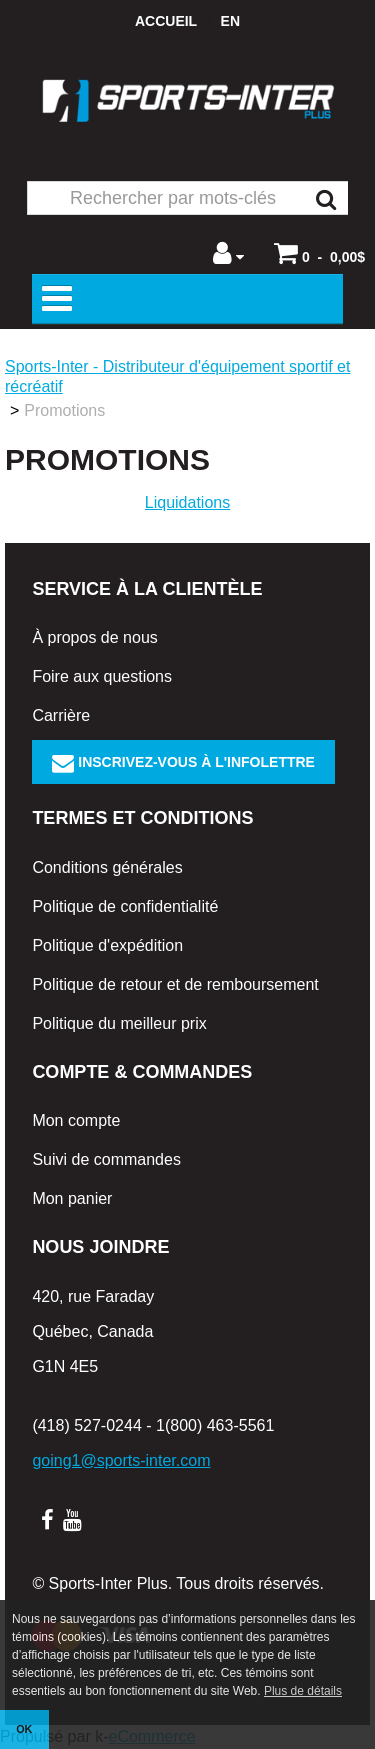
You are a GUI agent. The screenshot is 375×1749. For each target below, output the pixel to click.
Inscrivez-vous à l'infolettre (183, 762)
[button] (319, 253)
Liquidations (187, 502)
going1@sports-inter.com (121, 1460)
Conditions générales (107, 867)
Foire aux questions (102, 676)
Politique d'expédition (107, 945)
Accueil (166, 21)
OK (24, 1729)
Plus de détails (303, 1691)
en (230, 21)
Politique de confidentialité (125, 906)
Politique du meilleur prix (119, 1023)
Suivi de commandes (106, 1159)
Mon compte (76, 1120)
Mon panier (72, 1198)
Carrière (61, 715)
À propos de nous (94, 637)
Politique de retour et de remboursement (175, 984)
